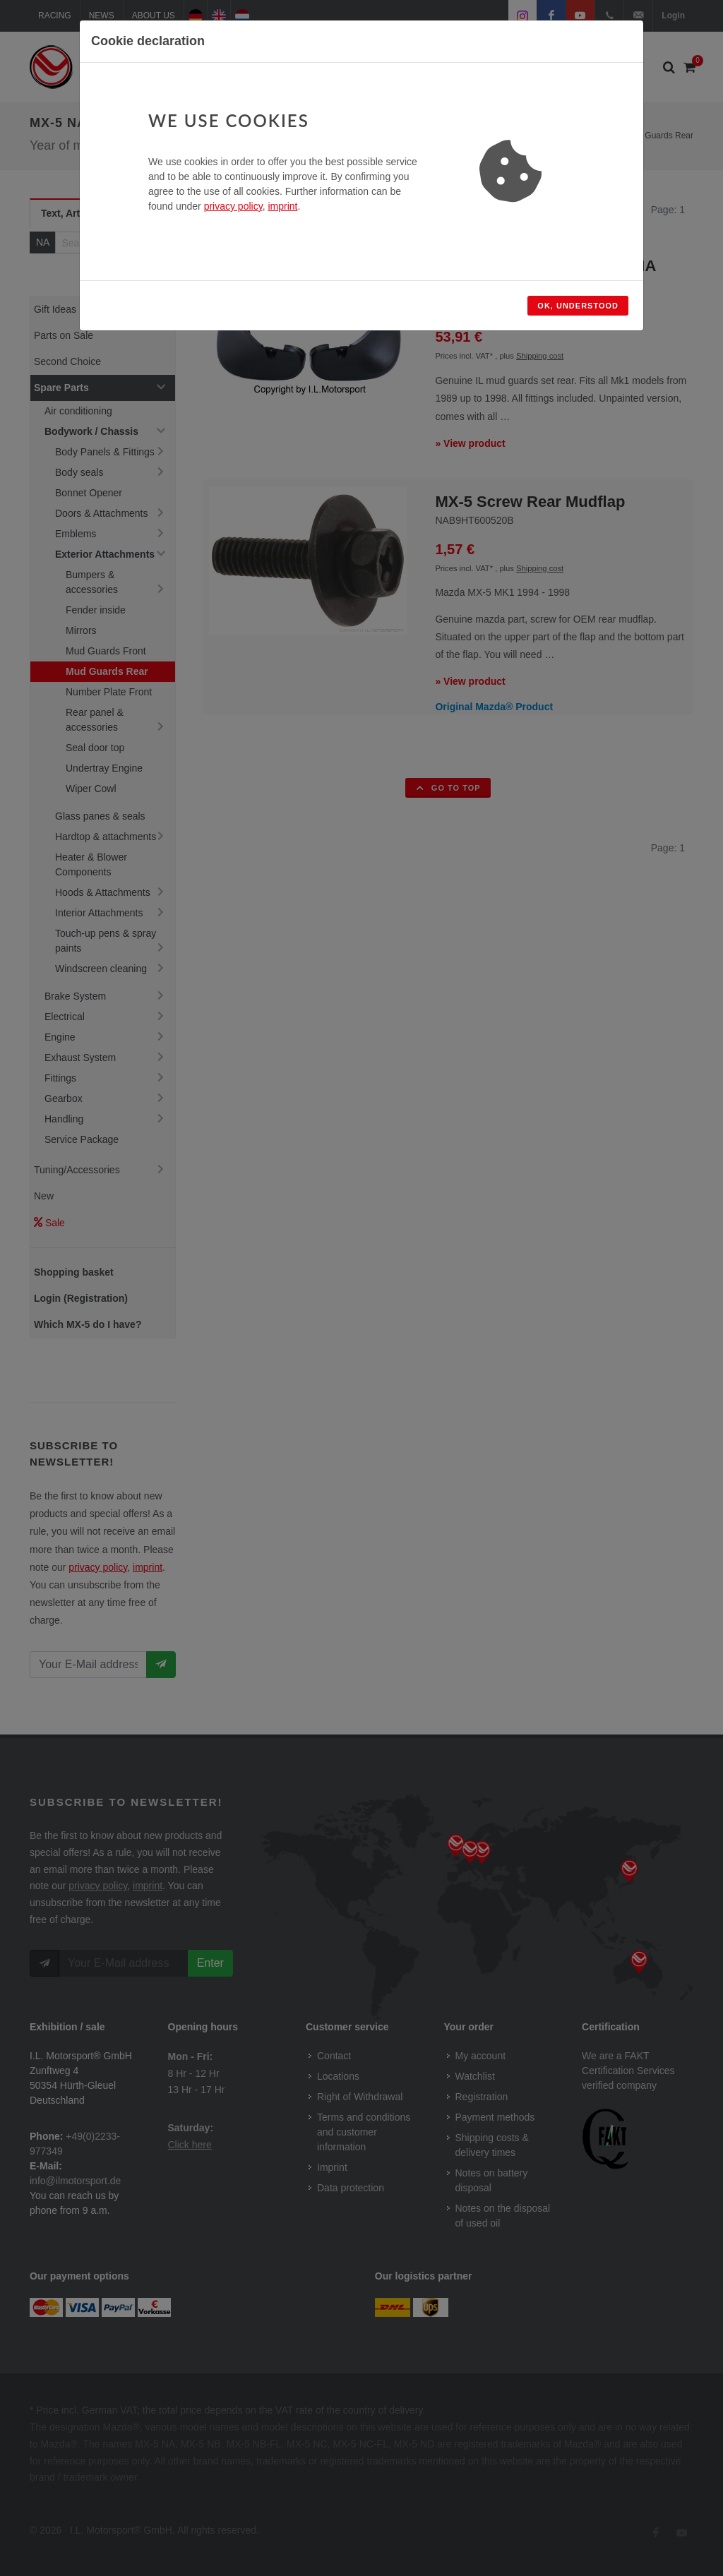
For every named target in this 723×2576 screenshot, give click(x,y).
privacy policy (233, 206)
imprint (282, 206)
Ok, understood (578, 305)
